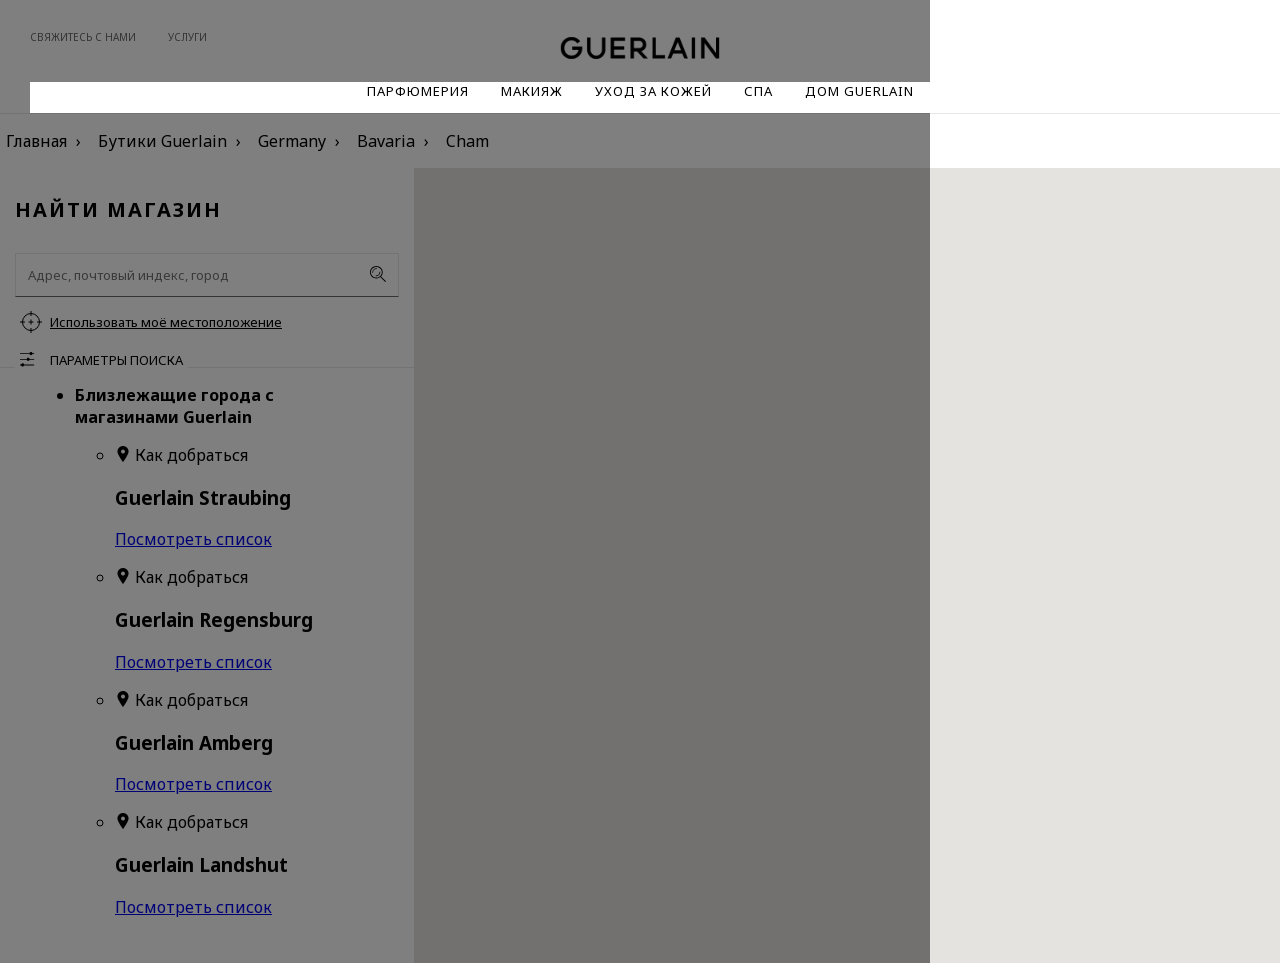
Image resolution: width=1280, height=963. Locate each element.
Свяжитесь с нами (83, 37)
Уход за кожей (653, 91)
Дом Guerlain (859, 91)
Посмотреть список (193, 539)
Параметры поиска (116, 360)
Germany (292, 141)
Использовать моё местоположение (166, 322)
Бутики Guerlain (162, 141)
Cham (467, 141)
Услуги (187, 37)
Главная (36, 141)
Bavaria (386, 141)
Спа (758, 91)
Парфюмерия (418, 91)
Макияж (532, 91)
